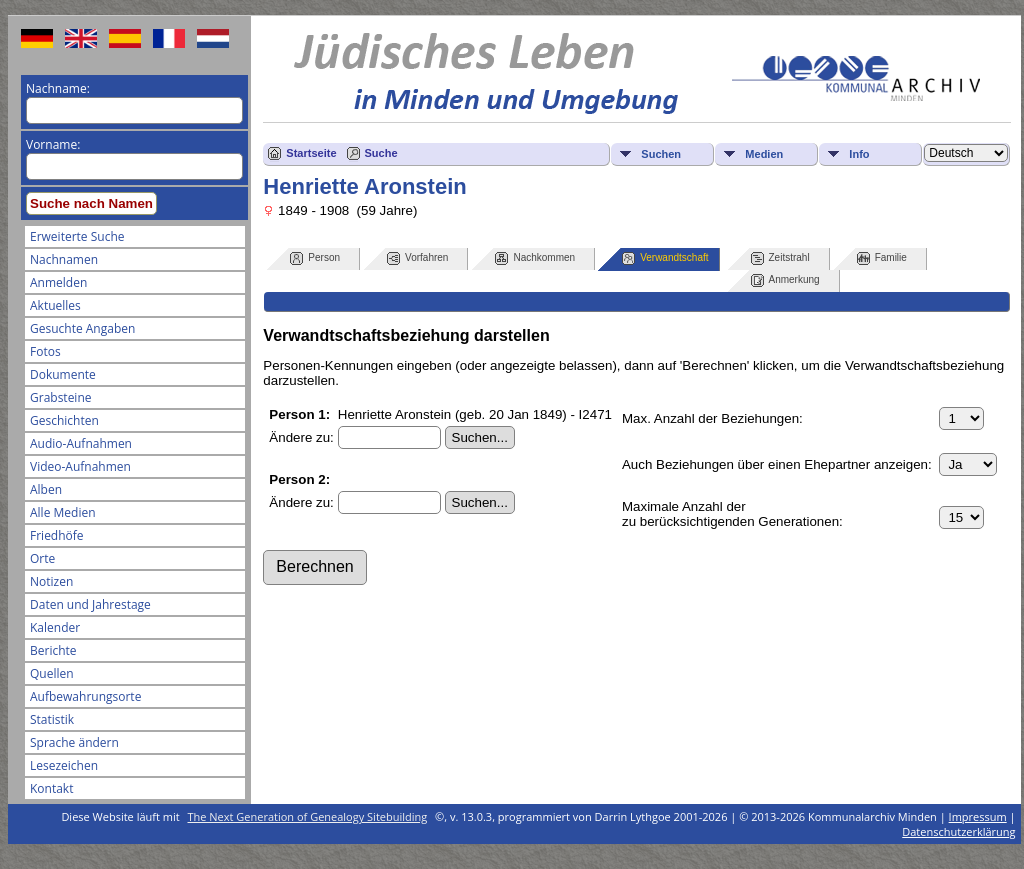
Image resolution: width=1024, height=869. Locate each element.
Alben (46, 489)
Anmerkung (785, 280)
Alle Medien (63, 512)
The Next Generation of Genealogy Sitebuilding (308, 816)
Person (315, 258)
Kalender (55, 627)
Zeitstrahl (780, 258)
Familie (882, 258)
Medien (764, 154)
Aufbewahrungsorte (85, 696)
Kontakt (51, 788)
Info (859, 154)
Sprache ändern (74, 742)
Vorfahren (417, 258)
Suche (381, 153)
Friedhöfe (57, 535)
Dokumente (63, 374)
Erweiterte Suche (77, 236)
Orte (42, 558)
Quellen (52, 673)
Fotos (45, 351)
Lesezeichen (64, 765)
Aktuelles (55, 305)
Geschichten (64, 420)
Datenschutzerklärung (958, 831)
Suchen (661, 154)
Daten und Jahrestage (90, 604)
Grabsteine (61, 397)
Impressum (978, 816)
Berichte (53, 650)
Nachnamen (64, 259)
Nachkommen (535, 258)
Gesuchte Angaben (82, 328)
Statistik (52, 719)
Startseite (311, 153)
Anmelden (58, 282)
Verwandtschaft (665, 258)
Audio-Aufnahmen (81, 443)
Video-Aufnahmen (80, 466)
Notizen (51, 581)
